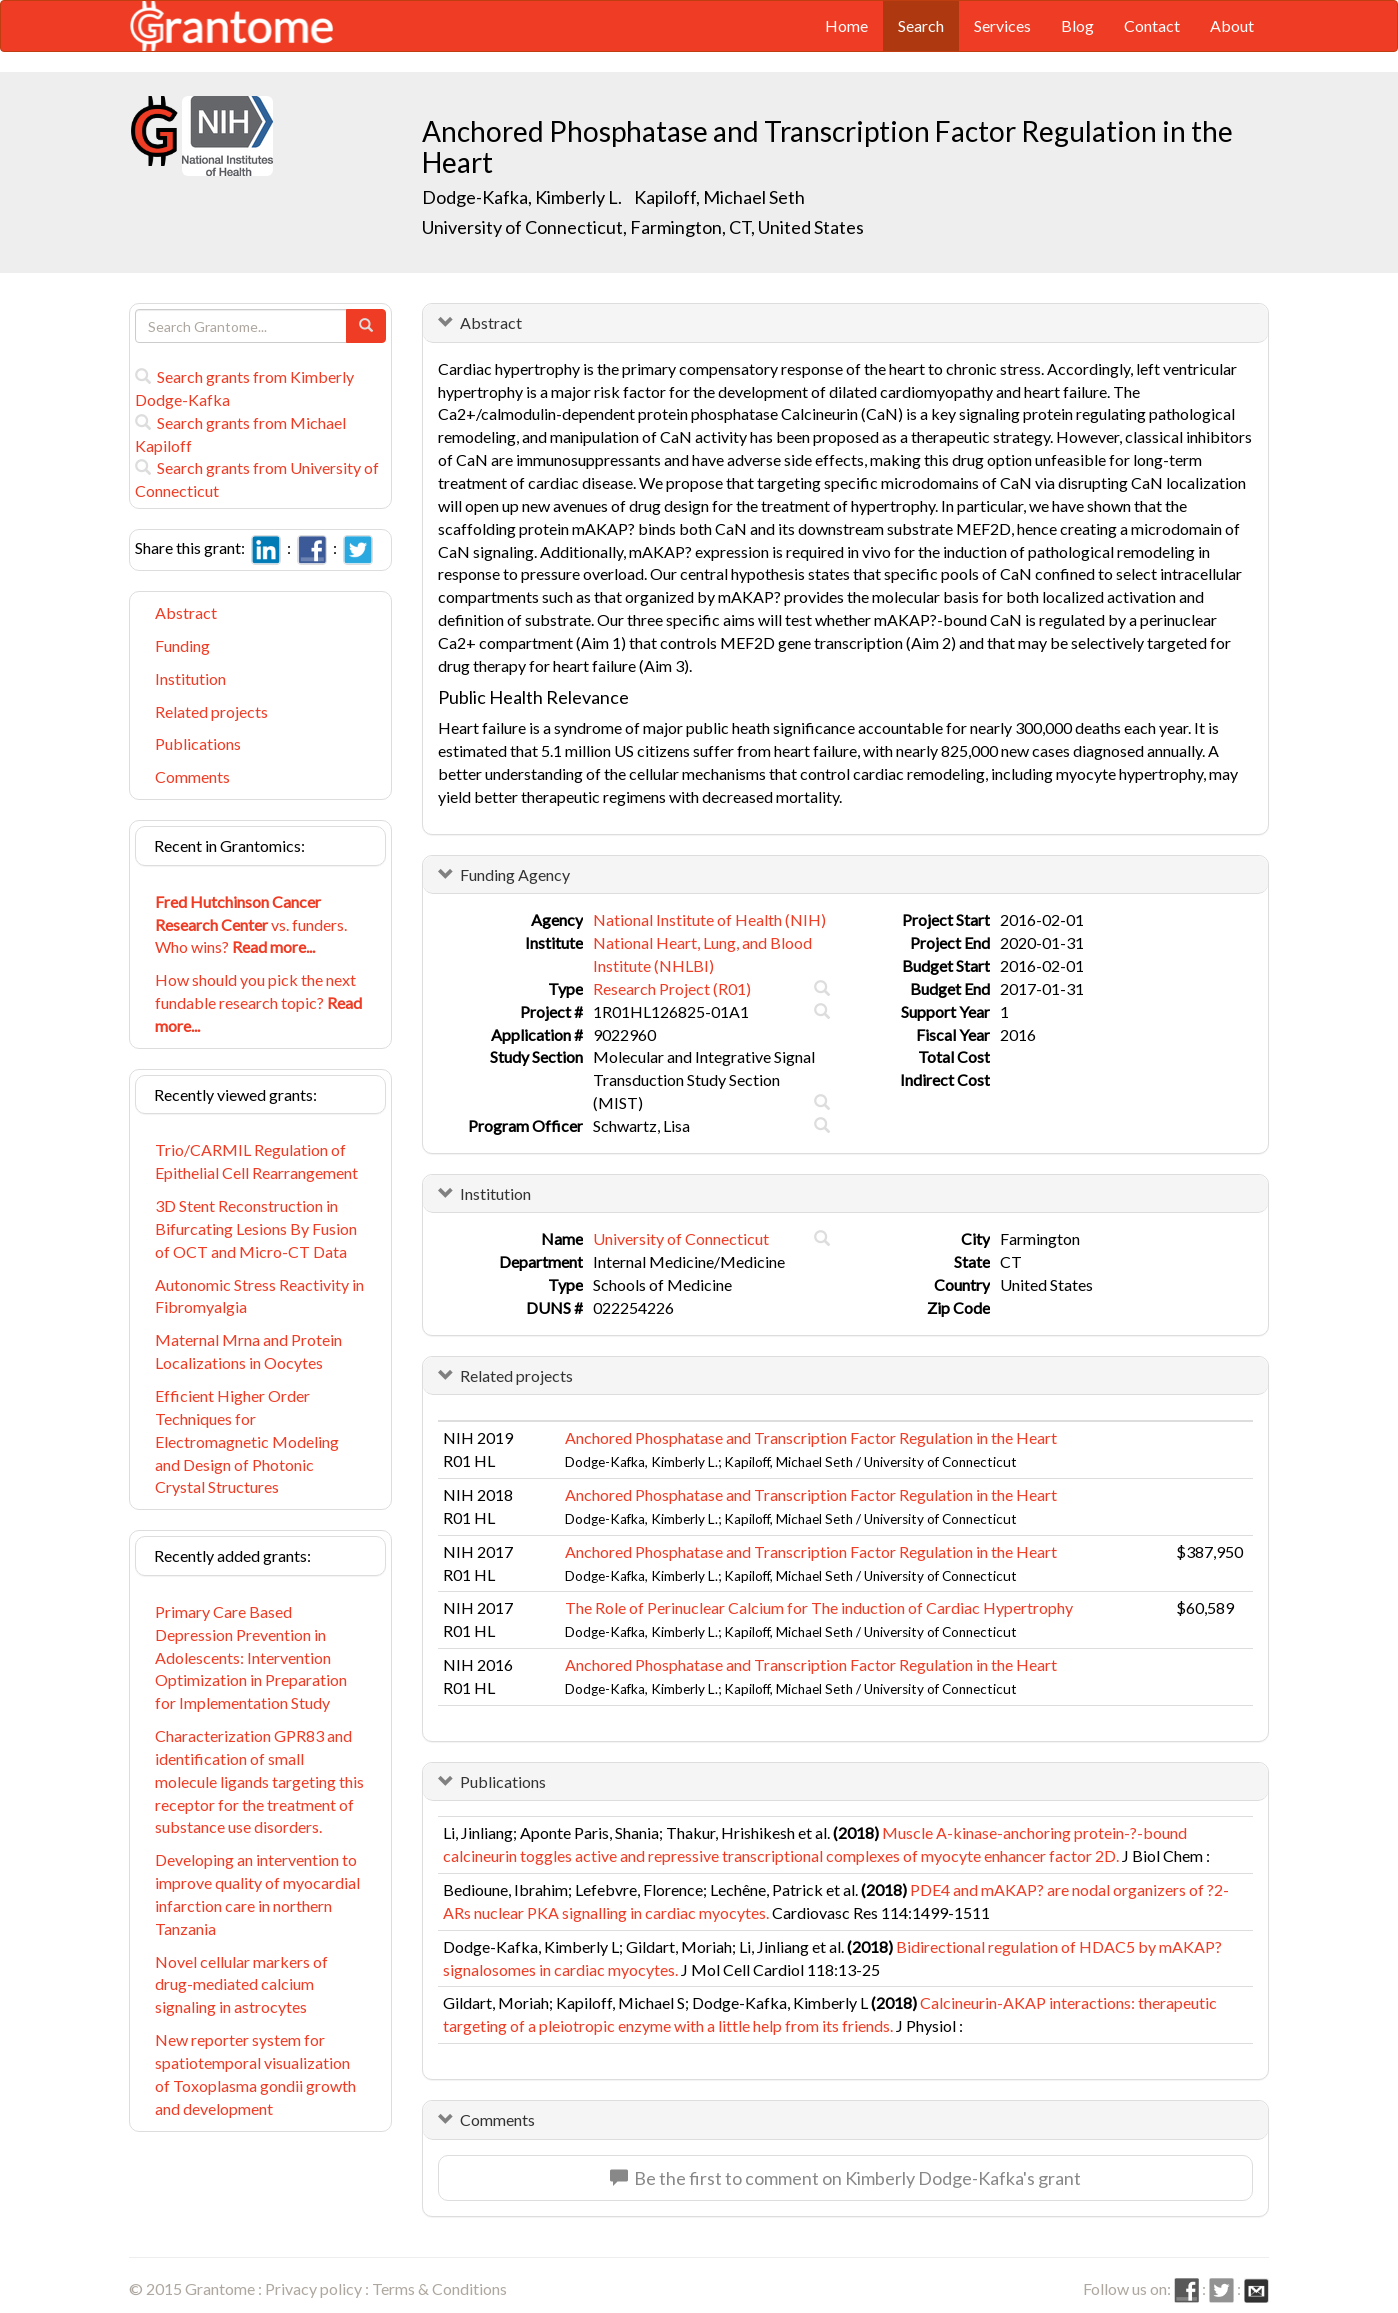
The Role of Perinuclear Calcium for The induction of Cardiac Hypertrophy (819, 1607)
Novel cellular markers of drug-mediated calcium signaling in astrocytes (241, 1984)
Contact (1152, 25)
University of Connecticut (681, 1238)
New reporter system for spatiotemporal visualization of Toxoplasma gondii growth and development (255, 2074)
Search (921, 25)
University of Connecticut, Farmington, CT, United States (643, 227)
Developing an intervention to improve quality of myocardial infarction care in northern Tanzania (257, 1894)
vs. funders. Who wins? (251, 924)
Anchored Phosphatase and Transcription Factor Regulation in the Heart (811, 1437)
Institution (190, 678)
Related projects (211, 711)
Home (846, 25)
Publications (198, 743)
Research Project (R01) (672, 988)
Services (1002, 25)
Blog (1077, 25)
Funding (182, 645)
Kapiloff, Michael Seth (719, 197)
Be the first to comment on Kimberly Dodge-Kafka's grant (845, 2178)
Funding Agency (515, 874)
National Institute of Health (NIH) (709, 919)
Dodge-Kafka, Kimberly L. (522, 197)
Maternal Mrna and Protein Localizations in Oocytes (248, 1351)
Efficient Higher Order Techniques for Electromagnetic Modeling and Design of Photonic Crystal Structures (247, 1441)
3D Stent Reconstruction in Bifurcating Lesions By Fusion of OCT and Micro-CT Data (256, 1228)
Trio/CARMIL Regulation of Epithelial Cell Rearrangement (256, 1161)
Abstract (186, 612)
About (1232, 25)
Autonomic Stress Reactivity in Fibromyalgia (259, 1296)
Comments (192, 776)
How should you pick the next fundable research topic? (258, 1002)
